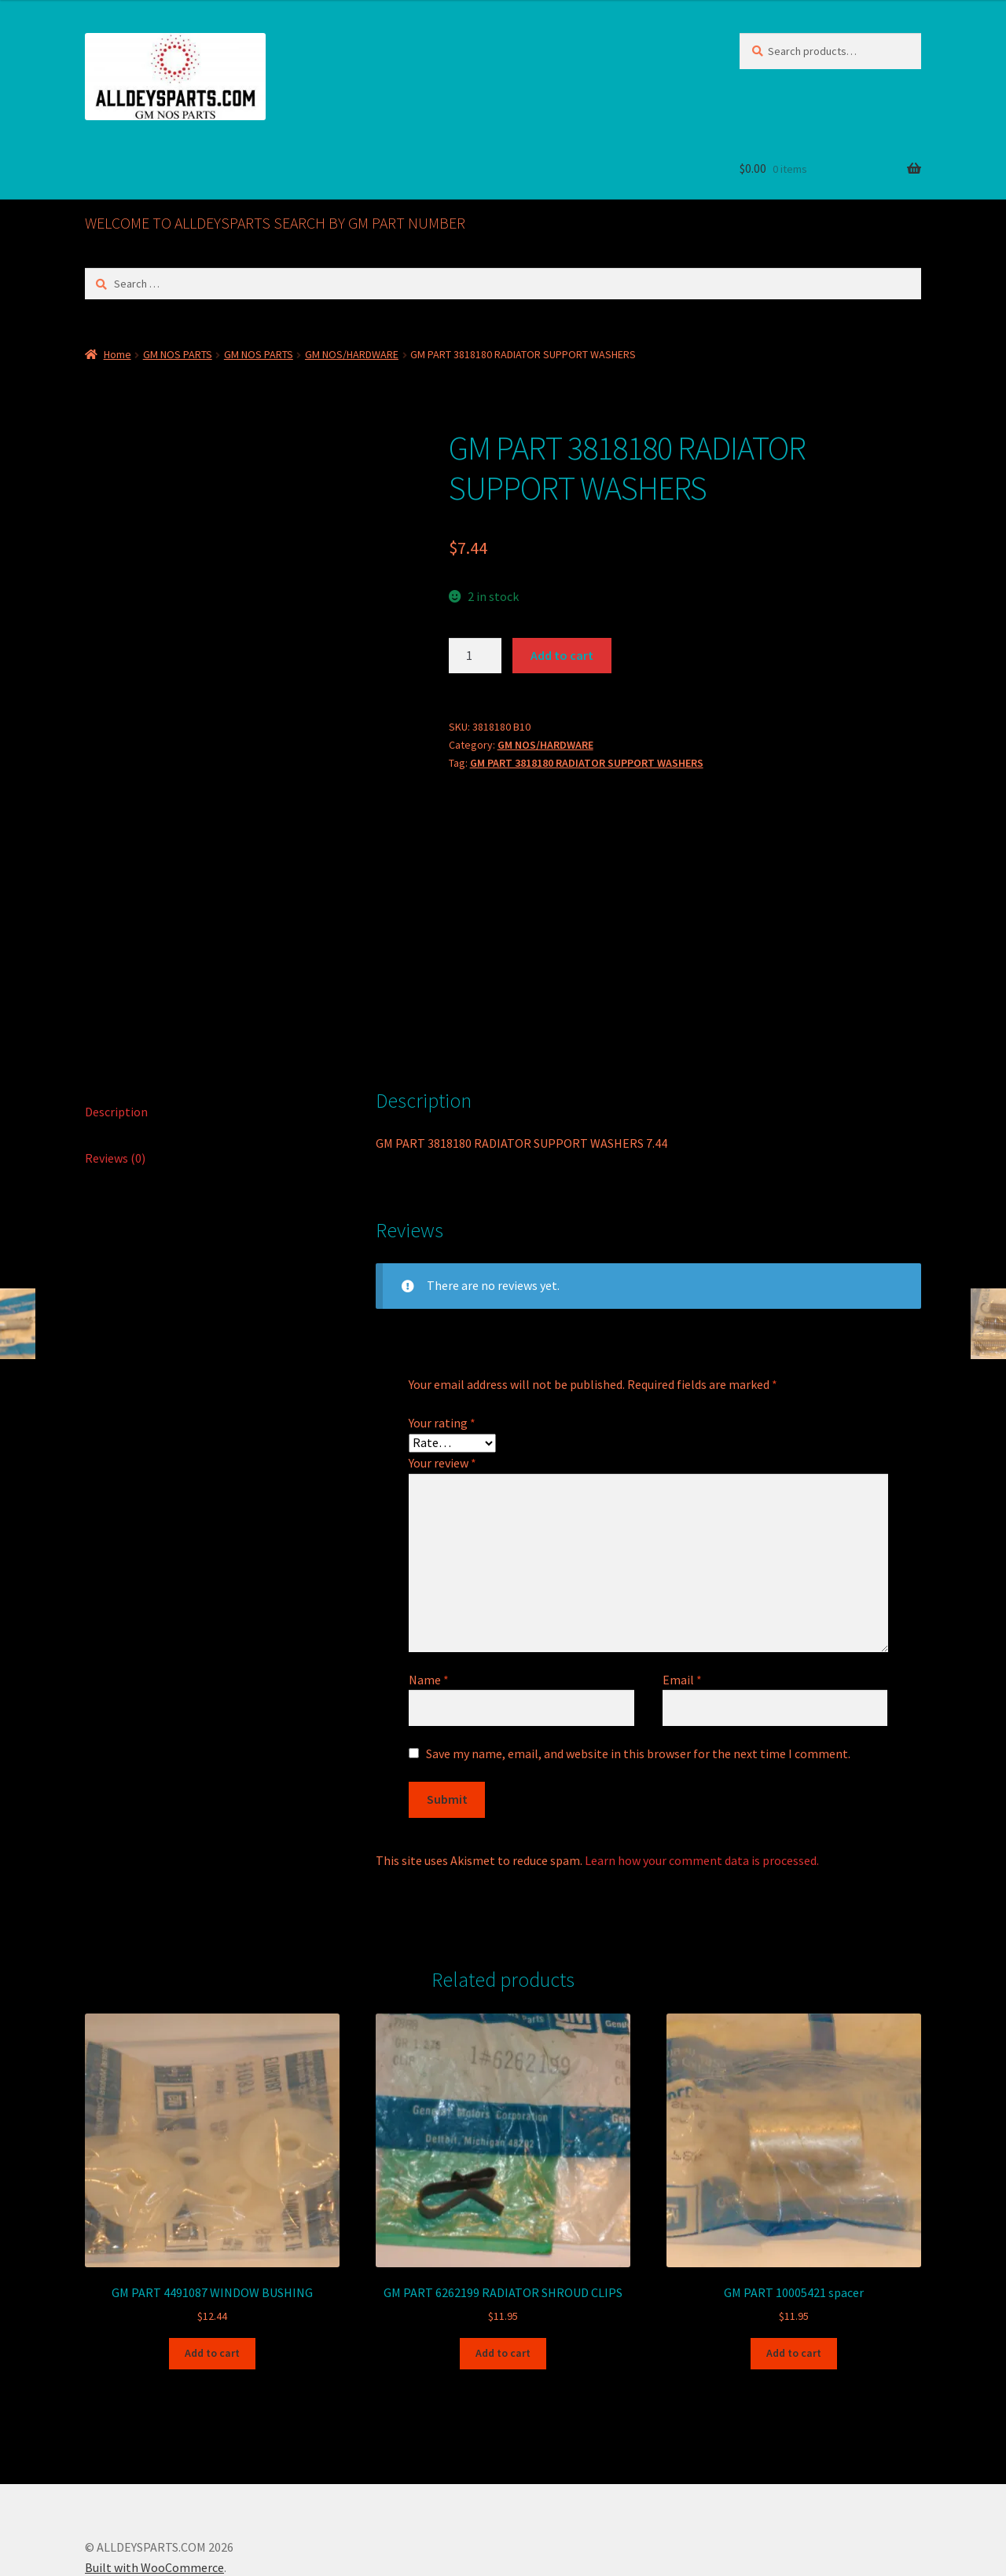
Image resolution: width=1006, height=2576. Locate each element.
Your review (442, 1381)
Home (117, 354)
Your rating (442, 1341)
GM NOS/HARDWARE (351, 354)
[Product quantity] (475, 656)
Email (682, 1598)
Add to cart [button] (212, 2271)
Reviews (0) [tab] (115, 1076)
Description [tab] (116, 1030)
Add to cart (562, 655)
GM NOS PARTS (177, 354)
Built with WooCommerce (154, 2486)
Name (429, 1598)
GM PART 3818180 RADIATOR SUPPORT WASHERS (586, 763)
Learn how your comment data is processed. (702, 1778)
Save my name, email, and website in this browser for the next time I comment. (638, 1672)
